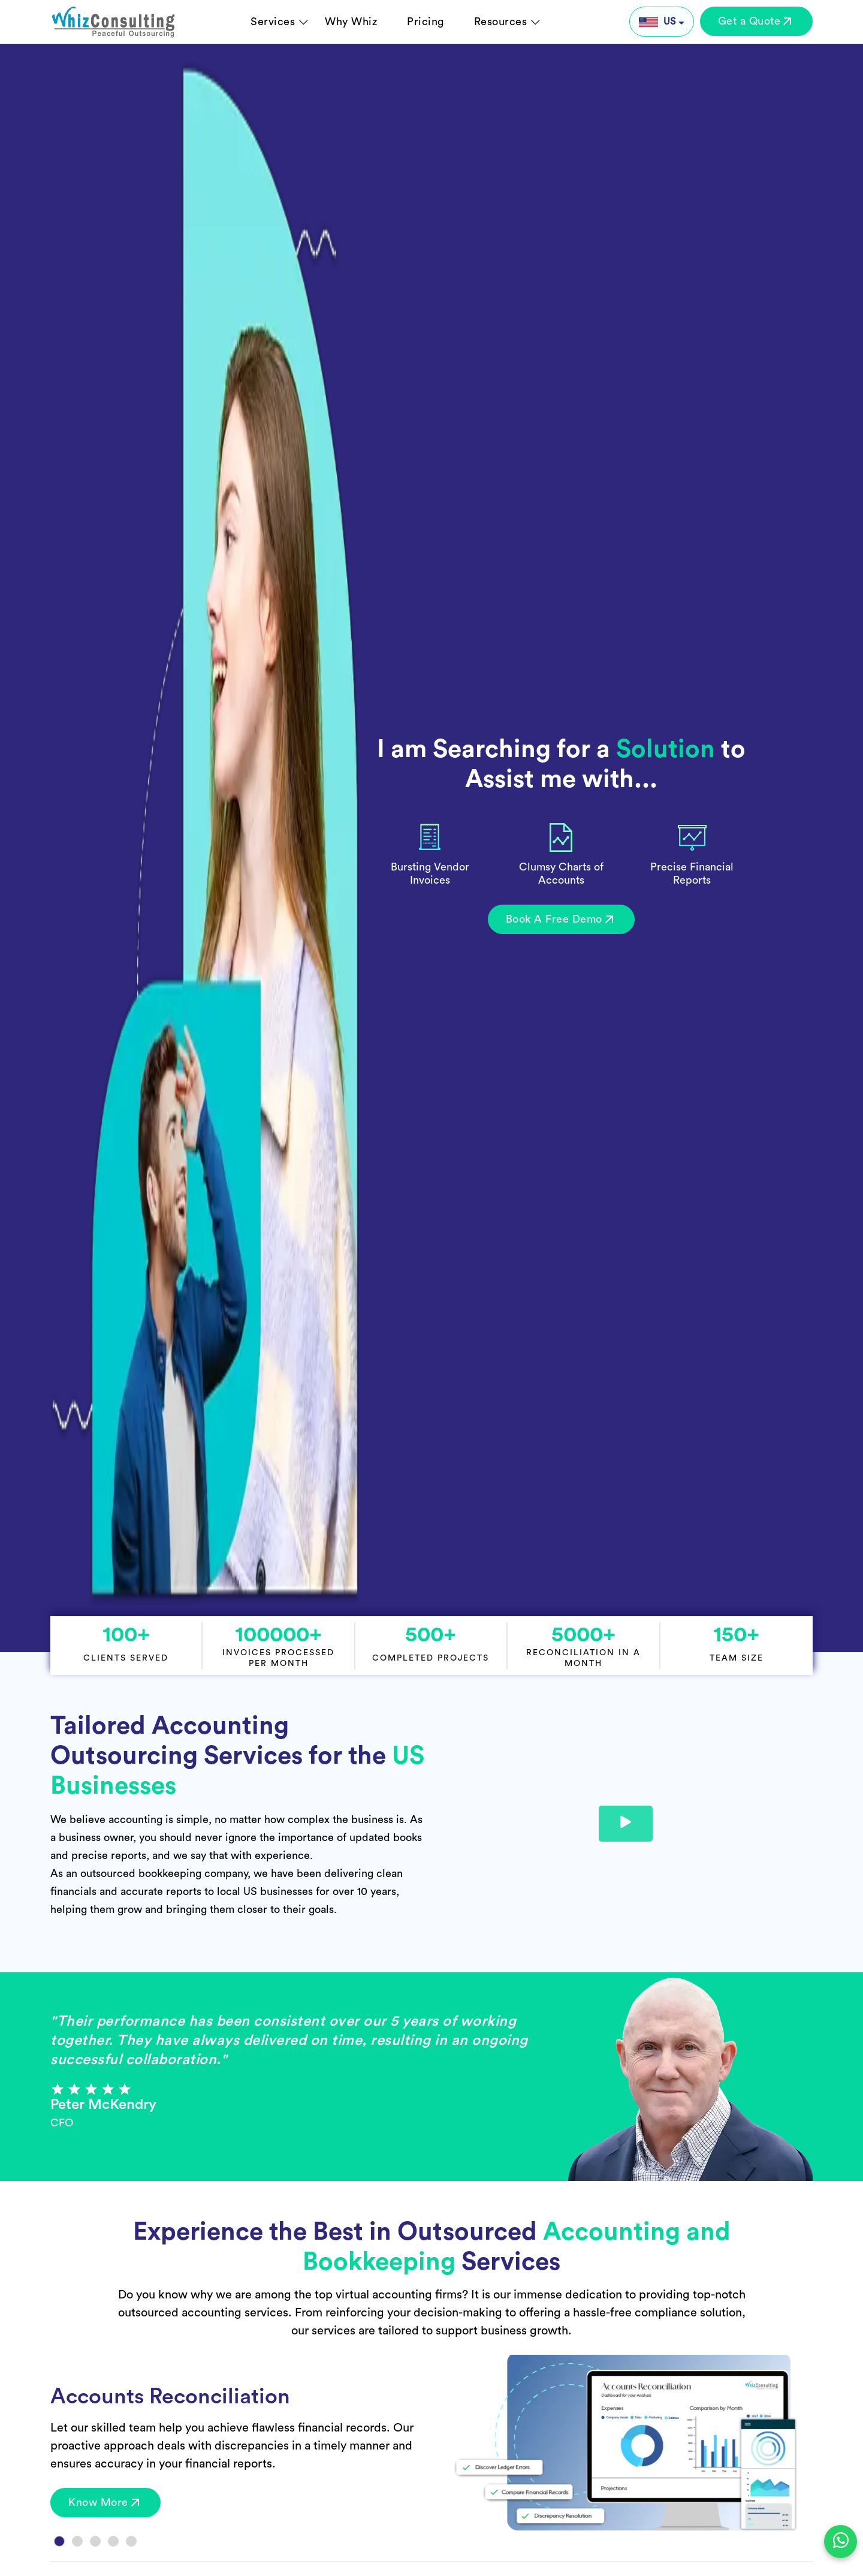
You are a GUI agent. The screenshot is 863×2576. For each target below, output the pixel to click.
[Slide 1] (59, 2541)
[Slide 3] (95, 2541)
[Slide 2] (77, 2541)
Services (273, 21)
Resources (500, 21)
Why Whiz (351, 21)
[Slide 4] (113, 2541)
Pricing (425, 21)
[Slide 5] (131, 2541)
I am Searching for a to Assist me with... (561, 764)
